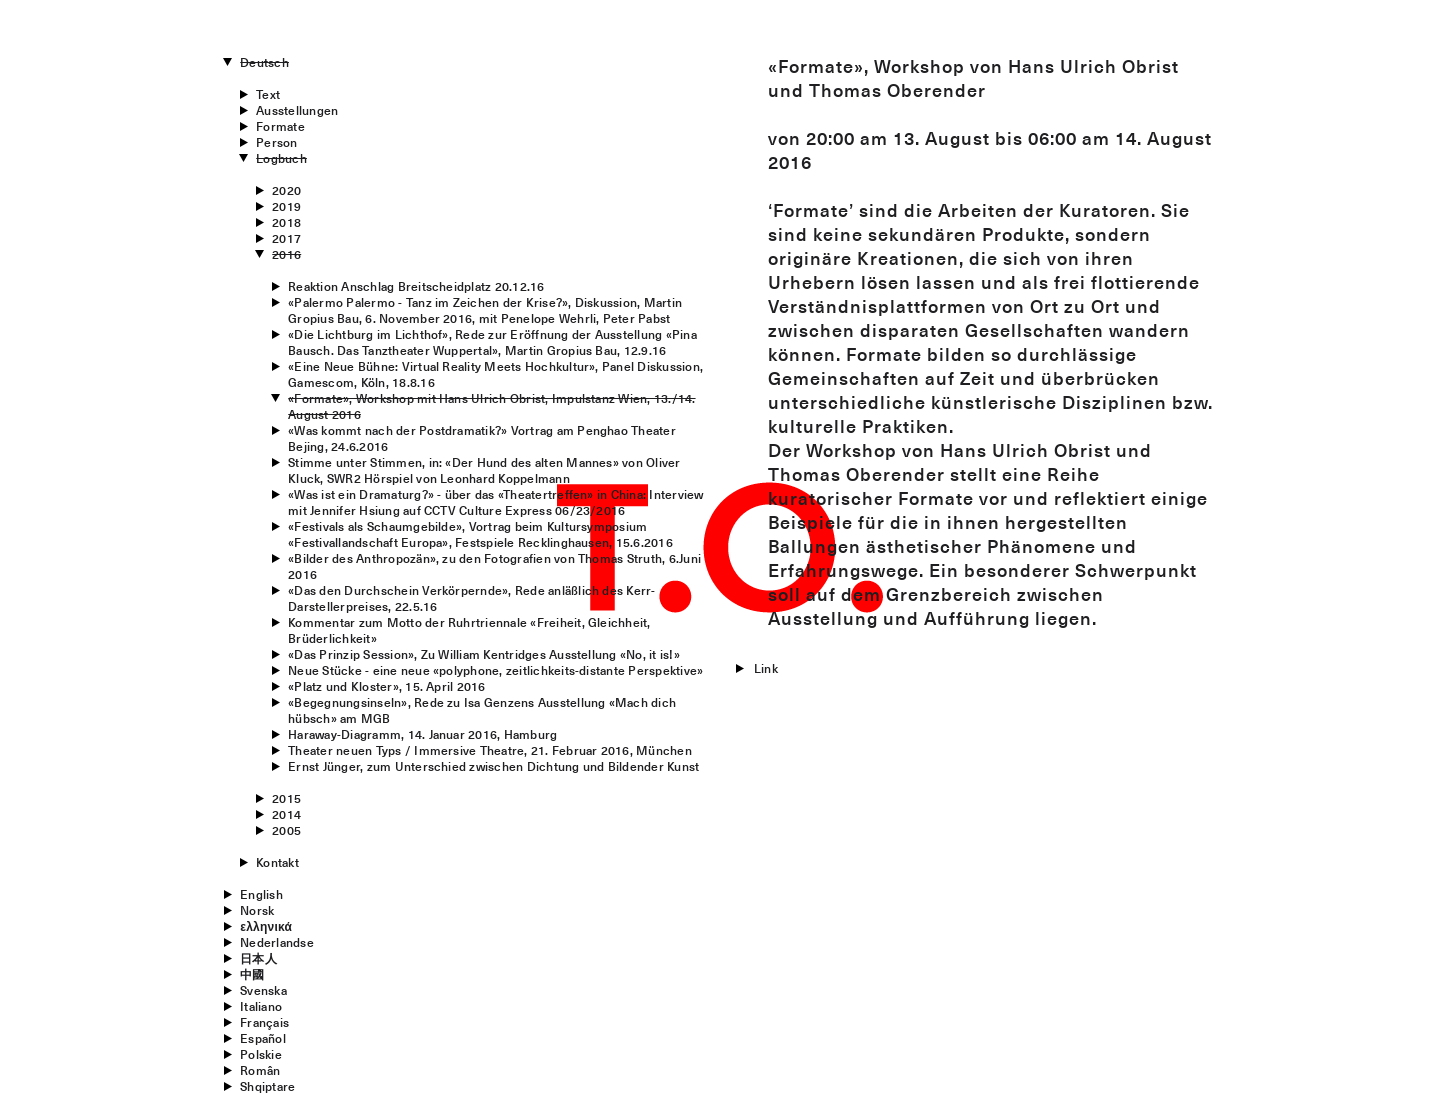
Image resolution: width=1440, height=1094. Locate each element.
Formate (280, 126)
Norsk (257, 910)
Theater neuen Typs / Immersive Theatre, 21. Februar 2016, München (490, 750)
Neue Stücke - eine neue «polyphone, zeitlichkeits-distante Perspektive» (495, 670)
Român (260, 1070)
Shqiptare (267, 1086)
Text (268, 94)
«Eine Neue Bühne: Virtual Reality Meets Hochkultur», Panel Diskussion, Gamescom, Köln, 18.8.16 (495, 374)
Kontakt (277, 862)
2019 (286, 206)
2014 (286, 814)
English (261, 894)
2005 (286, 830)
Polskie (261, 1054)
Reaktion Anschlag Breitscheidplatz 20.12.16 (416, 286)
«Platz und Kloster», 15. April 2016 (386, 686)
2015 (286, 798)
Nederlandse (277, 942)
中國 (252, 974)
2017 (286, 238)
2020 (286, 190)
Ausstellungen (297, 110)
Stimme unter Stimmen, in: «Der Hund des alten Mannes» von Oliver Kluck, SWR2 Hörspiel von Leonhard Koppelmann (484, 470)
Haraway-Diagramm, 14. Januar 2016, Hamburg (422, 734)
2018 (286, 222)
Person (276, 142)
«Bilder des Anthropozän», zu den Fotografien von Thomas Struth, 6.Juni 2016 (494, 566)
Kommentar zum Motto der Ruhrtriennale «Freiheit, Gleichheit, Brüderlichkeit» (469, 630)
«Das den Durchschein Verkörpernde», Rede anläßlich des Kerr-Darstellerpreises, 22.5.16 (471, 598)
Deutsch (264, 62)
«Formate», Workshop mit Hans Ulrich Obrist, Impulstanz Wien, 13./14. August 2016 (491, 406)
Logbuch (281, 158)
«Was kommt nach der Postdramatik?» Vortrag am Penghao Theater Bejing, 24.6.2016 (482, 438)
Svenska (263, 990)
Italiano (261, 1006)
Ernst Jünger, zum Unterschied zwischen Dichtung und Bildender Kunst (493, 766)
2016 (286, 254)
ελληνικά (266, 926)
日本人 (258, 958)
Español (263, 1038)
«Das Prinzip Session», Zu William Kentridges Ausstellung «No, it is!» (484, 654)
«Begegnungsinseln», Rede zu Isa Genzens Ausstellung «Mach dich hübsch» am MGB (482, 710)
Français (264, 1022)
